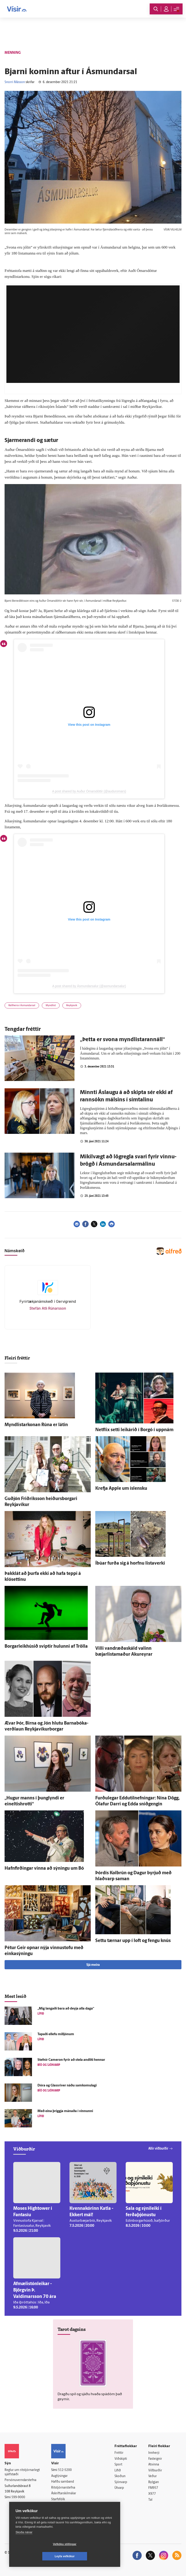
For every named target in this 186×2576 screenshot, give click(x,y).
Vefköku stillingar (37, 2556)
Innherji (153, 2453)
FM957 (153, 2488)
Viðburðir (155, 2470)
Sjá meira (93, 1965)
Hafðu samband (62, 2482)
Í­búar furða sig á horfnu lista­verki (130, 1563)
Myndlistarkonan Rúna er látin (36, 1425)
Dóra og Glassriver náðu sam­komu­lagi (67, 2085)
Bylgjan (153, 2482)
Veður (152, 2476)
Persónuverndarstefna (20, 2480)
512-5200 (65, 2470)
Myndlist (51, 1005)
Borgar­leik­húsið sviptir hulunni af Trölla (46, 1646)
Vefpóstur (58, 2511)
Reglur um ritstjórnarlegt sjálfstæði (22, 2472)
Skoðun (119, 2476)
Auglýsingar (59, 2476)
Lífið (117, 2470)
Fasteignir (155, 2459)
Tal (150, 2500)
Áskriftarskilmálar (63, 2493)
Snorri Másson (15, 82)
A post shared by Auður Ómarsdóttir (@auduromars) (89, 791)
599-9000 (18, 2497)
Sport (118, 2464)
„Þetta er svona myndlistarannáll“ (122, 1040)
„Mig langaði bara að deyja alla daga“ (65, 2008)
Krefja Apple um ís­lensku (121, 1488)
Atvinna (153, 2464)
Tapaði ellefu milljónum (55, 2034)
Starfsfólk (58, 2499)
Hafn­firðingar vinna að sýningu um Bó (44, 1868)
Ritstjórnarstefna (63, 2487)
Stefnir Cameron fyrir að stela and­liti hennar (71, 2060)
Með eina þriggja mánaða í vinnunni (65, 2111)
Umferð (56, 2505)
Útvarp (119, 2488)
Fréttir (118, 2453)
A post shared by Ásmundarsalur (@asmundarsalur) (89, 986)
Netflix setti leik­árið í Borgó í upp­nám (134, 1430)
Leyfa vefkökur (92, 2556)
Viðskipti (120, 2459)
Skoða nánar (24, 2544)
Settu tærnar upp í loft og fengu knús (133, 1941)
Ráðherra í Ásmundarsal (21, 1005)
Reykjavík (71, 1005)
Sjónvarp (120, 2482)
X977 (152, 2494)
